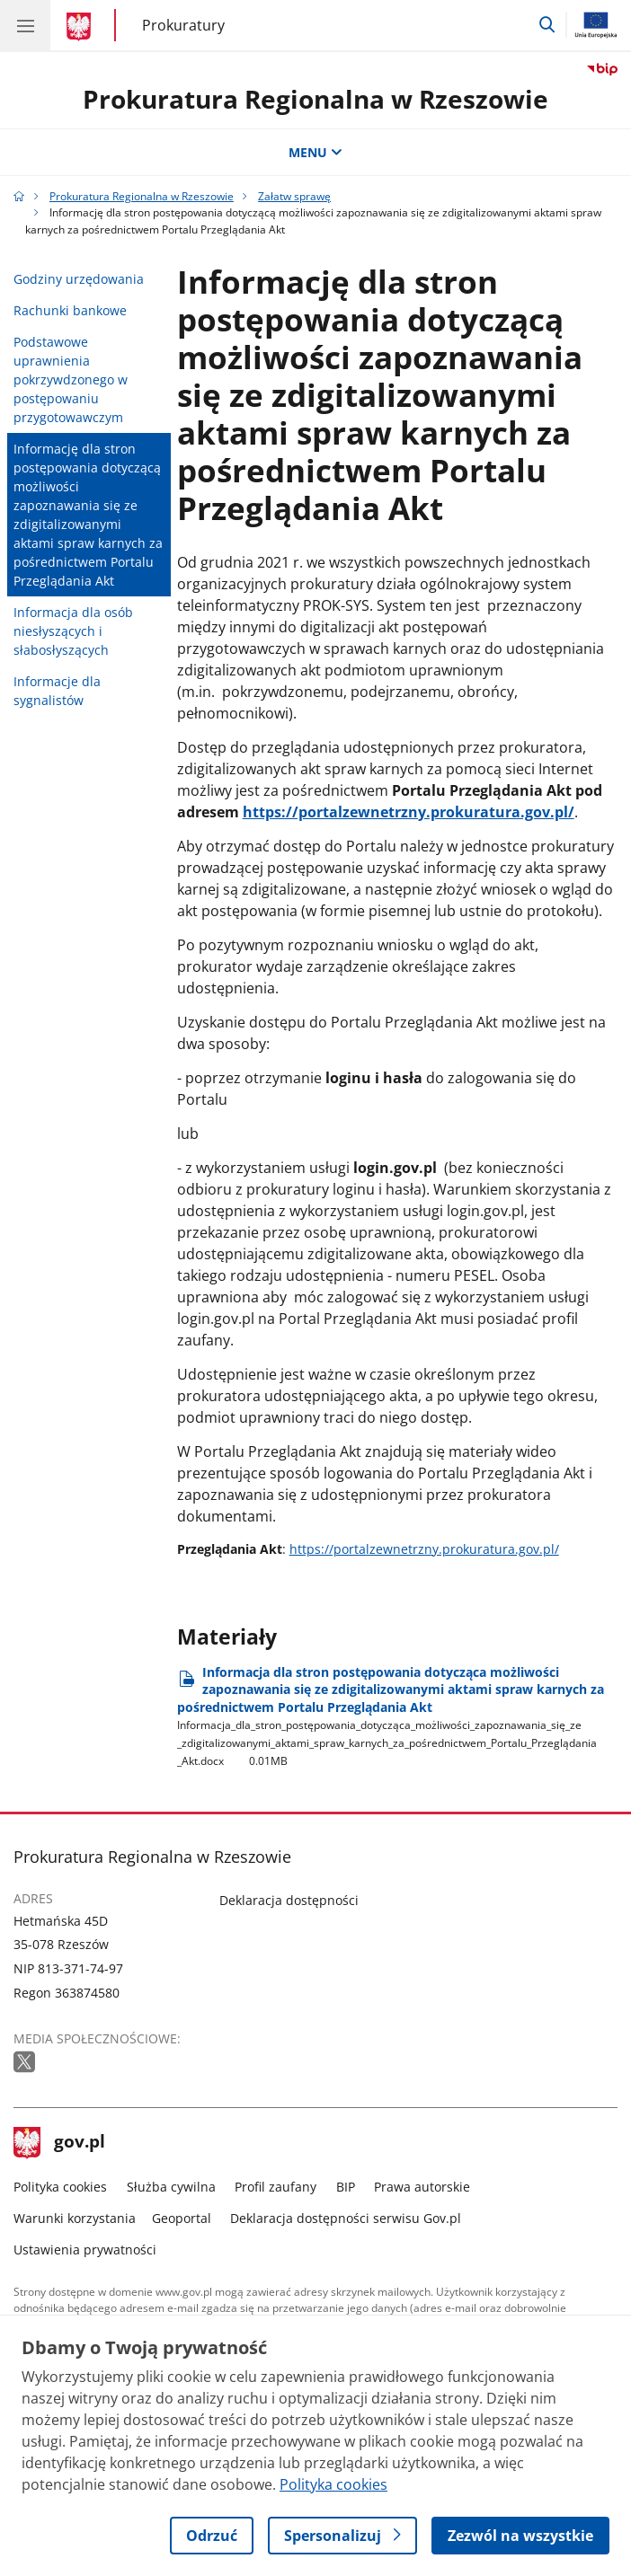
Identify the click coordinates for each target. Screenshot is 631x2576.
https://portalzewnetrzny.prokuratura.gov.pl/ (408, 812)
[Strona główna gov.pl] (81, 27)
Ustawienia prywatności (84, 2249)
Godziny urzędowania (78, 278)
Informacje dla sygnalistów (57, 691)
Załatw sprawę (294, 196)
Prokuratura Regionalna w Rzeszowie (315, 99)
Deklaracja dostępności (289, 1900)
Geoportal (181, 2218)
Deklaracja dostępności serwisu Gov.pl (345, 2218)
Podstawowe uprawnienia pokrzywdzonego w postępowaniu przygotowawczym (70, 379)
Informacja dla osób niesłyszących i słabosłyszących (73, 631)
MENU (315, 152)
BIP (345, 2186)
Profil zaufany (275, 2186)
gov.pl (59, 2143)
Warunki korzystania (74, 2218)
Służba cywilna (171, 2186)
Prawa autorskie (422, 2186)
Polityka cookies (60, 2186)
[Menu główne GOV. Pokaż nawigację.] (25, 25)
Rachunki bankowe (70, 310)
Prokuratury (183, 24)
